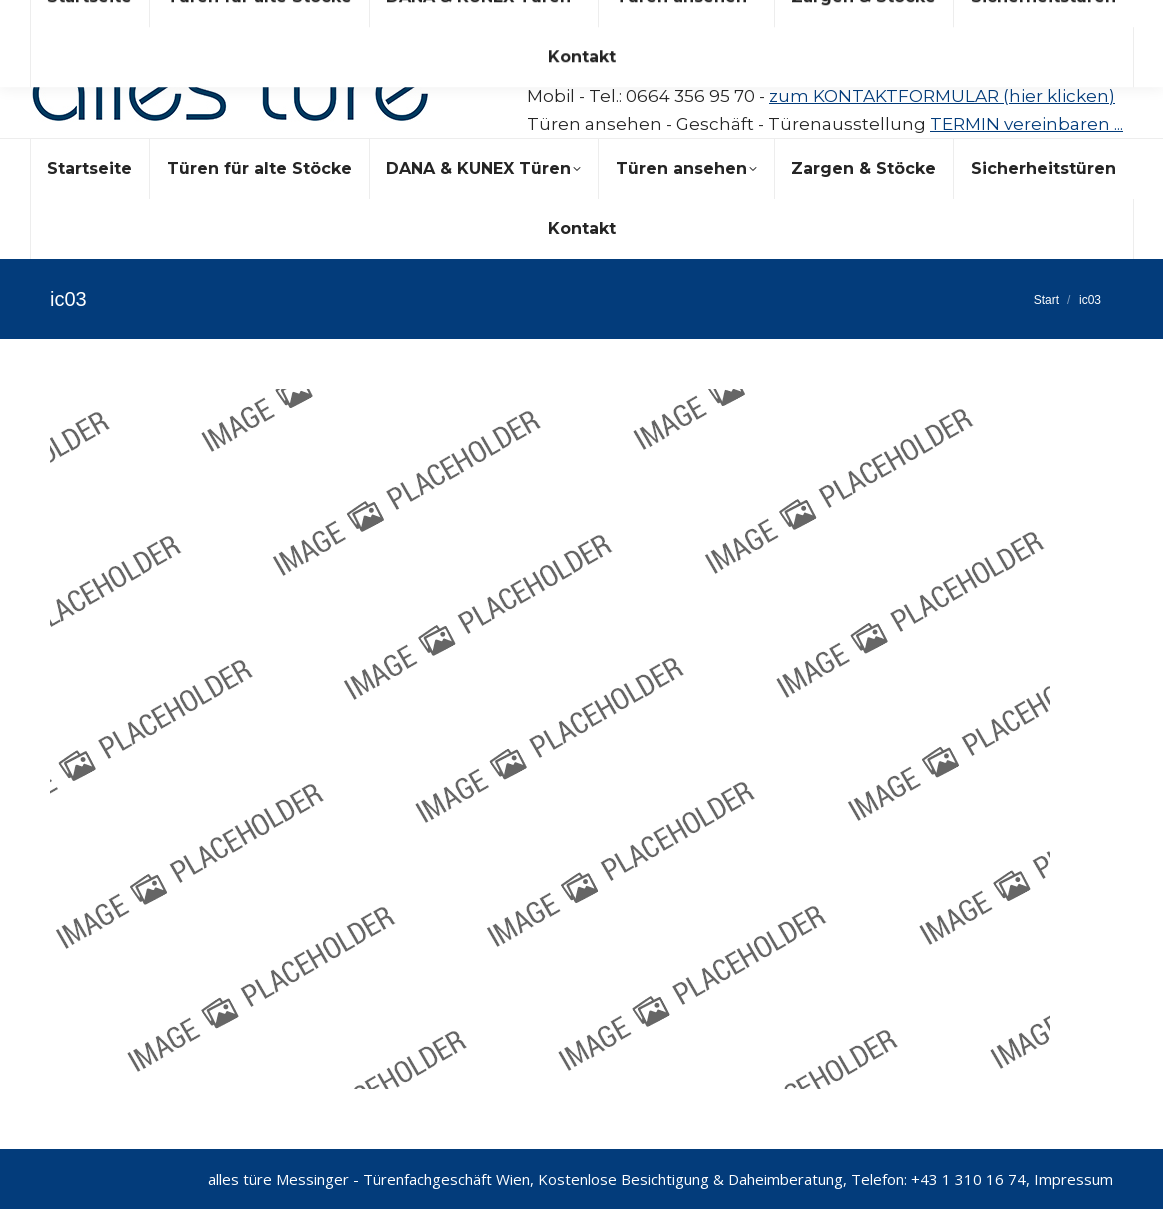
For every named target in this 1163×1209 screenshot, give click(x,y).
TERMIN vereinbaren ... (1026, 124)
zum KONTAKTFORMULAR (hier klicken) (942, 96)
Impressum (1073, 1179)
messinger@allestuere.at (696, 48)
